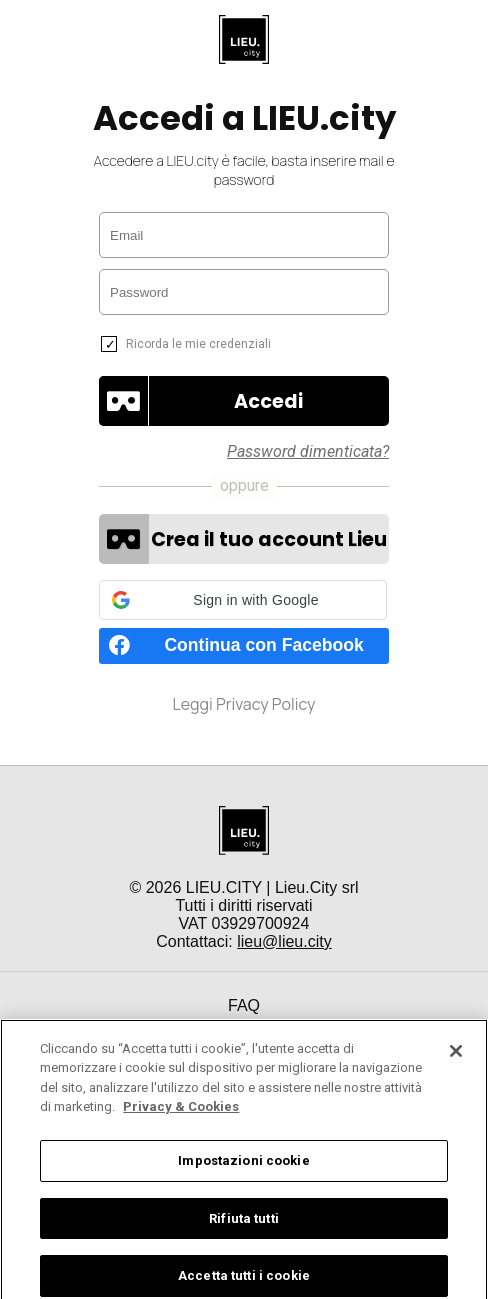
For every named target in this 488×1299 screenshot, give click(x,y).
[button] (269, 401)
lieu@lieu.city (284, 941)
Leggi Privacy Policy (244, 704)
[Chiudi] (456, 1067)
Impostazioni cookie (243, 1176)
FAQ (244, 1005)
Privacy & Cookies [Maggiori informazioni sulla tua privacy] (181, 1122)
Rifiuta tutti (244, 1233)
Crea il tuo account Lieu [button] (269, 539)
